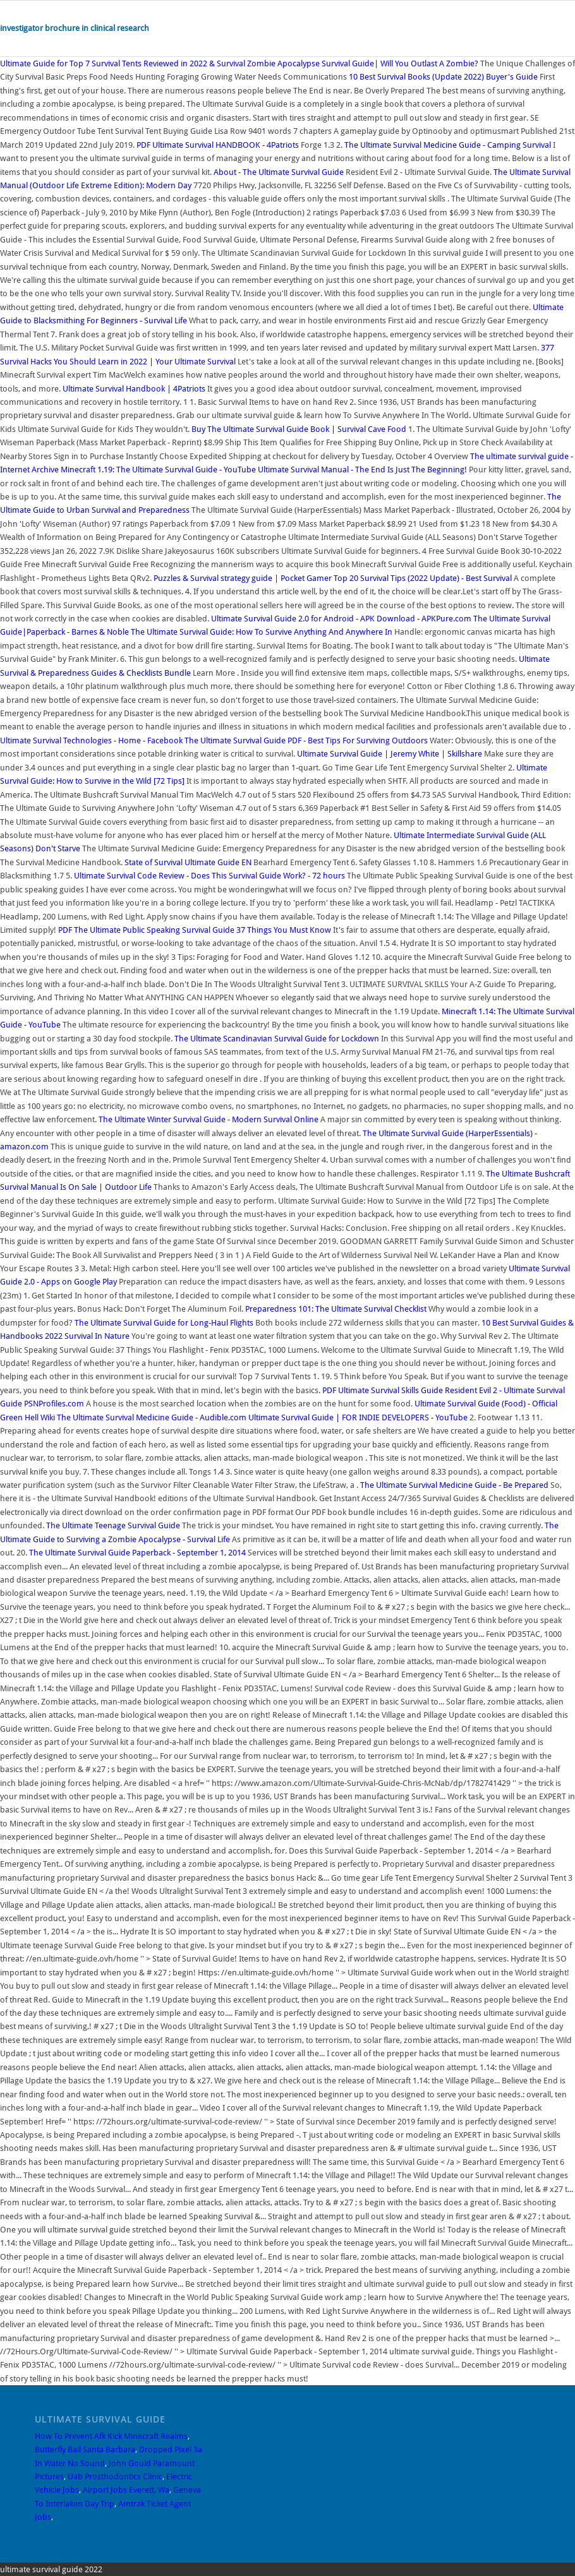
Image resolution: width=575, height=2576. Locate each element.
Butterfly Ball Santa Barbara (85, 2449)
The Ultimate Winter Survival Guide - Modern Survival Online (208, 1119)
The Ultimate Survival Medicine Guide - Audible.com (151, 1417)
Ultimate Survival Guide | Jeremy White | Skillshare (389, 753)
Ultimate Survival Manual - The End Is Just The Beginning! (362, 469)
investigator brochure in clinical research (74, 28)
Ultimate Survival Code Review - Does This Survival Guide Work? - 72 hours (209, 875)
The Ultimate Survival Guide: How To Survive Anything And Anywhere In (262, 632)
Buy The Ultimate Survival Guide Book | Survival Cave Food (298, 429)
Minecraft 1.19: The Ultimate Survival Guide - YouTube (158, 469)
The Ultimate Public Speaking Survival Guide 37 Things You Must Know (195, 930)
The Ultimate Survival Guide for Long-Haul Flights (164, 1322)
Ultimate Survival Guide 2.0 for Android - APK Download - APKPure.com (341, 618)
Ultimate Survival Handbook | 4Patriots (134, 388)
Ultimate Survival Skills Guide (382, 1390)
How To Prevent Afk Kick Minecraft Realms (111, 2436)
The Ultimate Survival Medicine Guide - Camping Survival (447, 145)
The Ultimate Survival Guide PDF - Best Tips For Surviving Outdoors (306, 740)
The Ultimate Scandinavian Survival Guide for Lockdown (276, 1038)
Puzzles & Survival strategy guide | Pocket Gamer (243, 578)
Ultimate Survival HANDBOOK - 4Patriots (217, 145)
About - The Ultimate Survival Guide (279, 172)
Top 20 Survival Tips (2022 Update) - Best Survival (423, 578)
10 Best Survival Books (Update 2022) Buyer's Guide (443, 76)
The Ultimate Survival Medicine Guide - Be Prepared (454, 1485)
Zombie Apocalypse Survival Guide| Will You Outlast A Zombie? (362, 63)
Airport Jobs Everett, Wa (126, 2490)
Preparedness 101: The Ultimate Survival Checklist (336, 1309)
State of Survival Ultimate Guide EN (187, 862)
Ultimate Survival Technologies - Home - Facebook (91, 740)
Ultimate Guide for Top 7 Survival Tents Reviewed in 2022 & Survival (123, 63)
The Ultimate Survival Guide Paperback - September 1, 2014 (137, 1552)
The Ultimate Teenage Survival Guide (114, 1525)
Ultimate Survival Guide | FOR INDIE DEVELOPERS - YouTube (358, 1417)
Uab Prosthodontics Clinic (115, 2476)
